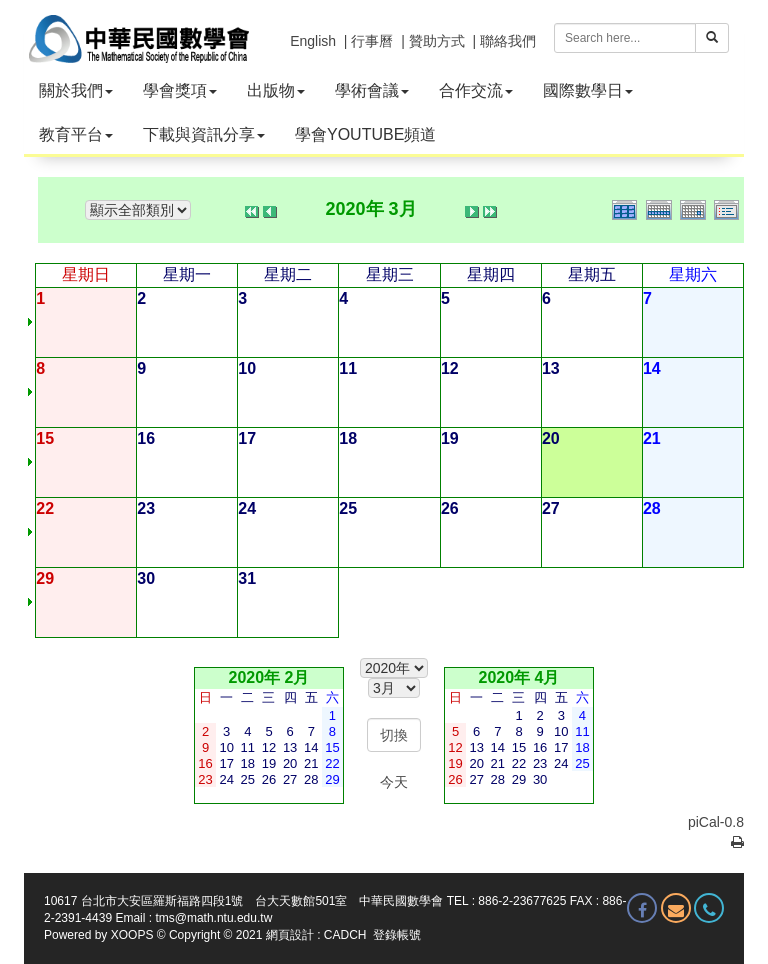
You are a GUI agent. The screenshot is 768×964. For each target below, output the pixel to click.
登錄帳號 (397, 935)
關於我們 (76, 90)
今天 (394, 782)
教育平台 (76, 134)
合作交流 (476, 90)
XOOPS (132, 935)
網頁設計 (290, 935)
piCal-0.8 (716, 822)
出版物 (276, 90)
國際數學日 (588, 90)
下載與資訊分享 (204, 134)
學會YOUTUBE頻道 (365, 134)
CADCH (345, 935)
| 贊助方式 (433, 41)
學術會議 (372, 90)
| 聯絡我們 (504, 41)
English (313, 41)
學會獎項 (180, 90)
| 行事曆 (369, 41)
